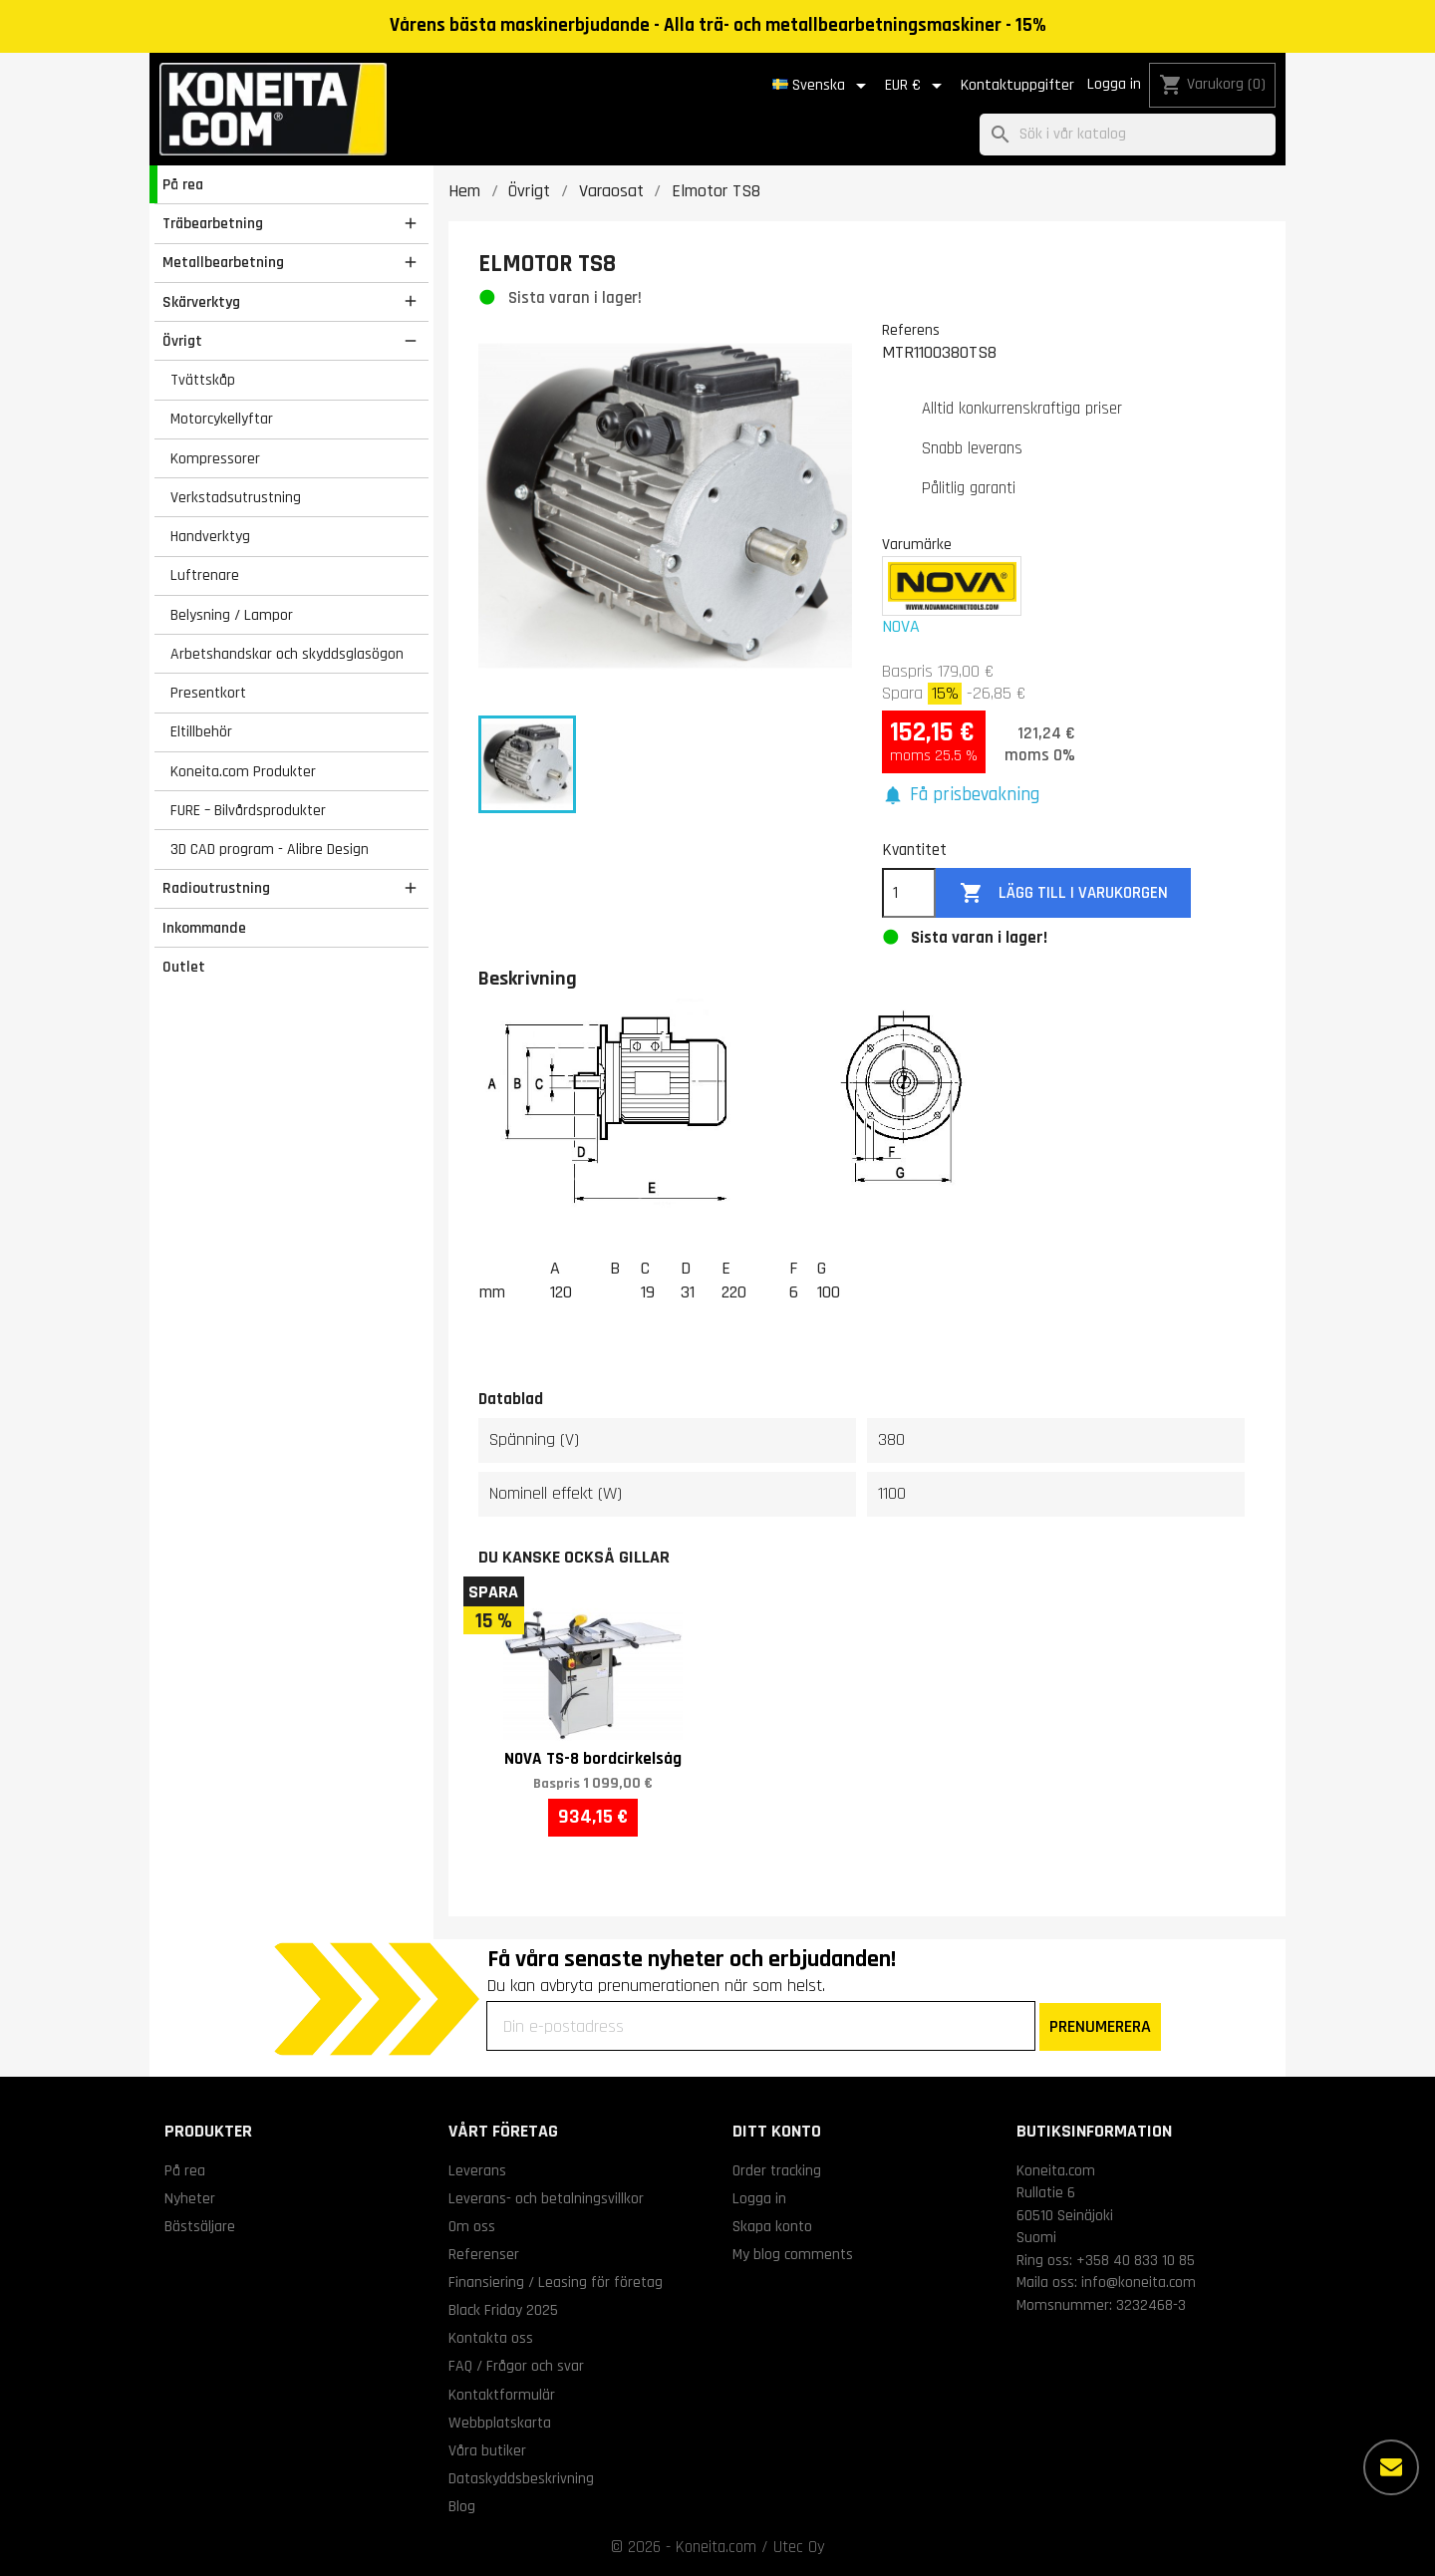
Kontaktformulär (501, 2395)
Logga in (1114, 84)
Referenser (483, 2254)
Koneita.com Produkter (243, 771)
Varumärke (917, 544)
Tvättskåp (202, 380)
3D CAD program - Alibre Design (269, 849)
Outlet (183, 967)
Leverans (477, 2170)
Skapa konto (772, 2226)
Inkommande (204, 928)
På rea (182, 184)
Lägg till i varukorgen (1064, 893)
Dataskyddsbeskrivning (521, 2478)
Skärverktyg (201, 302)
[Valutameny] (917, 86)
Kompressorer (215, 458)
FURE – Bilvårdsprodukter (248, 810)
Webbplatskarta (499, 2423)
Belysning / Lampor (231, 615)
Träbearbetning (212, 223)
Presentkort (208, 693)
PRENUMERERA (1100, 2026)
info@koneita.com (1138, 2282)
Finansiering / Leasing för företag (555, 2282)
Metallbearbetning (223, 262)
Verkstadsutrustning (235, 497)
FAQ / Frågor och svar (516, 2366)
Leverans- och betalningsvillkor (546, 2198)
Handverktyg (210, 536)
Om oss (471, 2226)
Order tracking (776, 2170)
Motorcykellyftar (221, 419)
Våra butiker (487, 2450)
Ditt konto (776, 2131)
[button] (960, 795)
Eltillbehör (201, 731)
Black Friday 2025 (503, 2310)
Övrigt (182, 341)
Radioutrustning (216, 888)
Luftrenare (204, 575)
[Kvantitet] (909, 893)
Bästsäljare (199, 2226)
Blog (461, 2506)
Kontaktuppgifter (1017, 85)
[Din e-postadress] (760, 2026)
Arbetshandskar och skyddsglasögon (287, 654)
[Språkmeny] (822, 86)
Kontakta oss (490, 2338)
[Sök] (1128, 135)
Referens (911, 330)
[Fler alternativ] (1391, 2467)
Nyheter (189, 2198)
